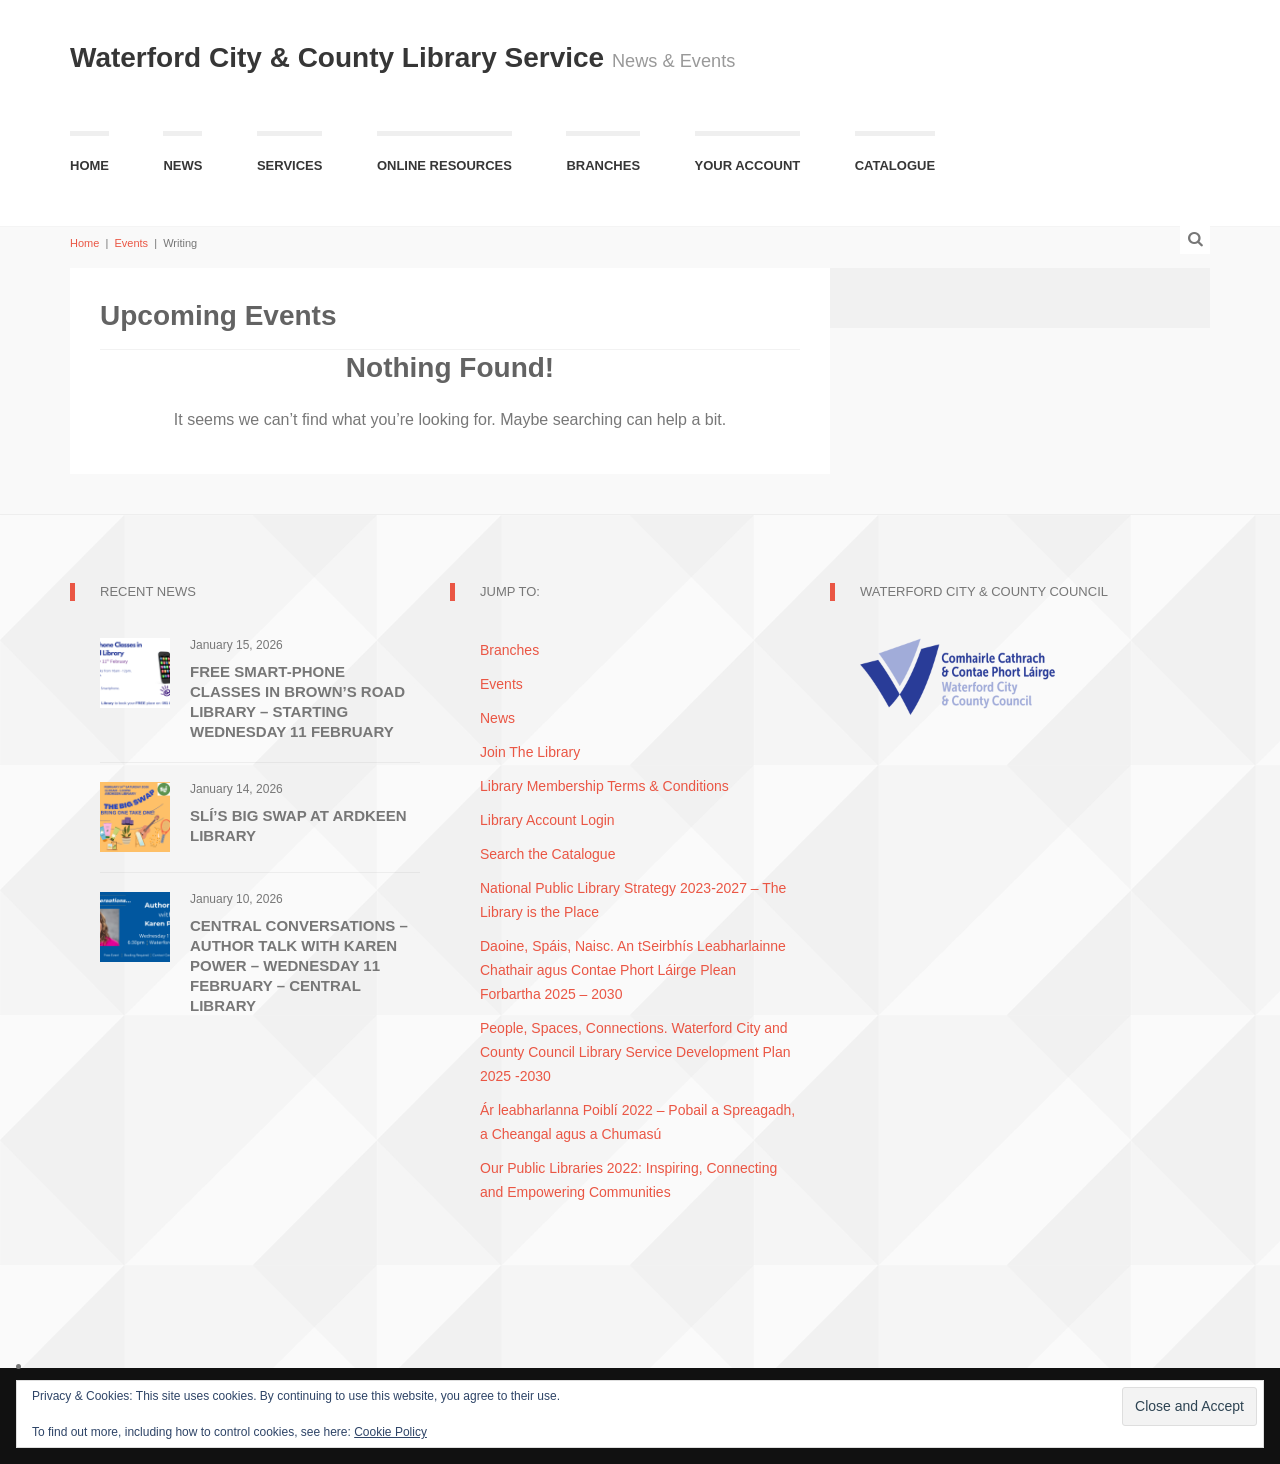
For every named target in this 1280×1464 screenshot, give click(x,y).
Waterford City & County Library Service (341, 57)
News (182, 165)
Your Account (748, 165)
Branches (603, 165)
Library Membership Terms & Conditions (604, 786)
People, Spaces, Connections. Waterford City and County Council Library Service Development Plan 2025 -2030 (635, 1052)
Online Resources (444, 165)
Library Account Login (547, 820)
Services (290, 165)
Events (131, 243)
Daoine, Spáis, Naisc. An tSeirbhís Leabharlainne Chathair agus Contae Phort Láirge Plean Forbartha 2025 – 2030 (633, 970)
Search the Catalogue (547, 854)
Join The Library (530, 752)
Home (89, 165)
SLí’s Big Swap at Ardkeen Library (298, 825)
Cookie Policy (390, 1432)
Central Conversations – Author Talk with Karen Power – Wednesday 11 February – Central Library (299, 965)
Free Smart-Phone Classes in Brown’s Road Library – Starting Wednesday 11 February (297, 701)
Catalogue (895, 165)
